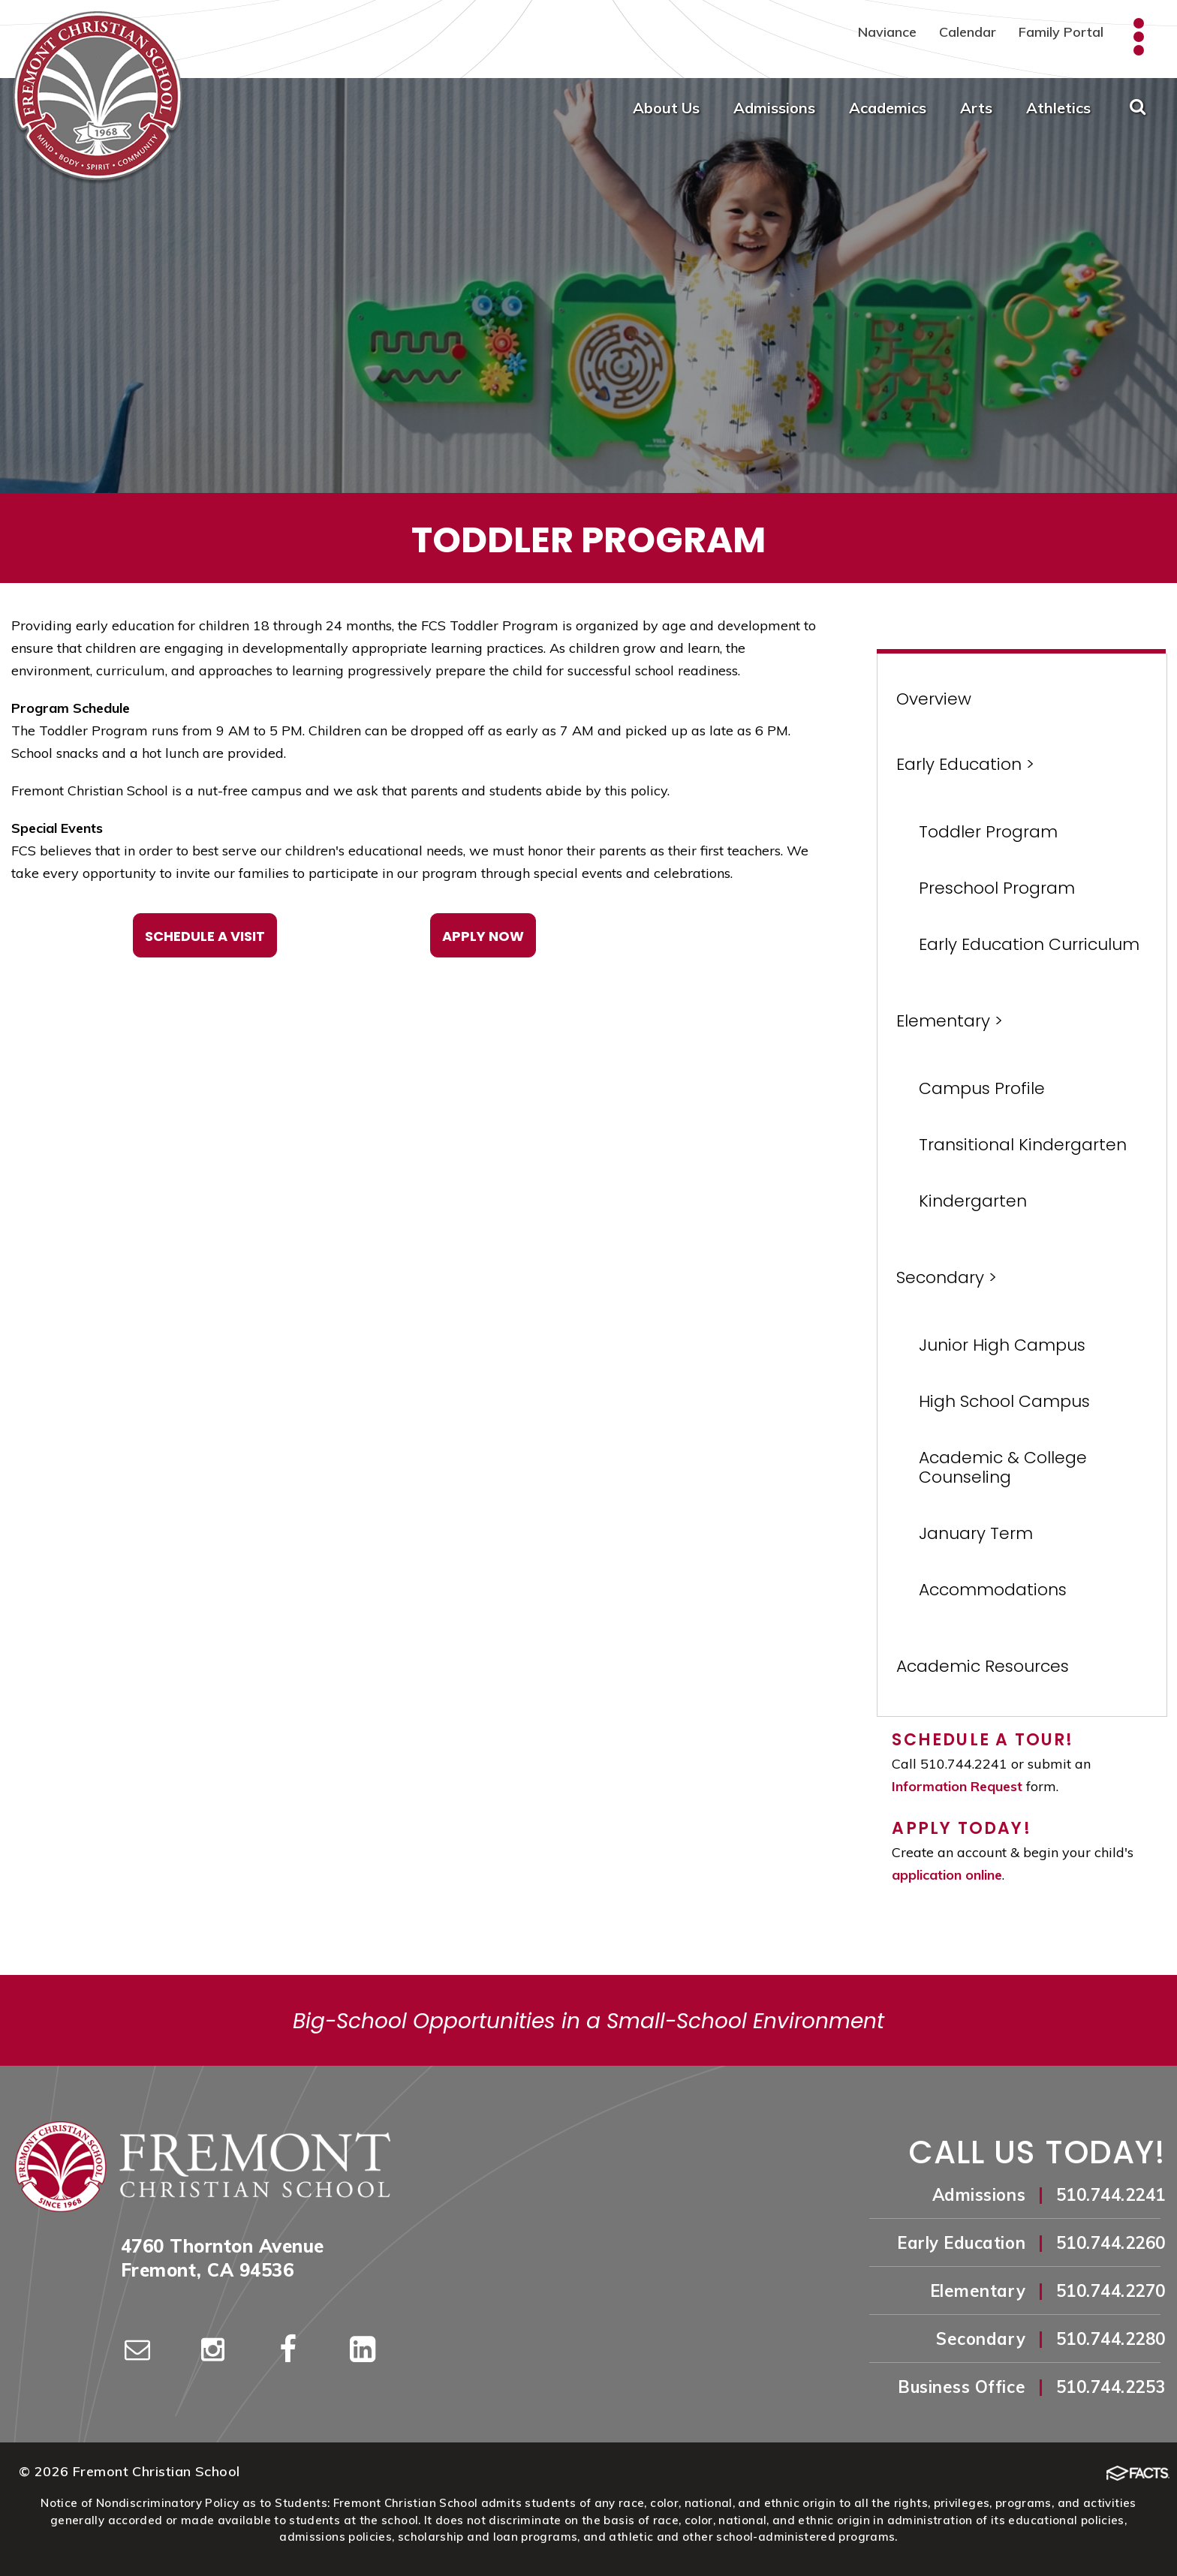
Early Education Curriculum (1029, 944)
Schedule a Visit (205, 936)
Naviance (887, 32)
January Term (976, 1533)
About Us (666, 107)
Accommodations (993, 1589)
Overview (933, 699)
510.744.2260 (1111, 2242)
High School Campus (1004, 1401)
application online (947, 1874)
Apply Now (483, 936)
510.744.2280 (1111, 2338)
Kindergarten (973, 1201)
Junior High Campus (1002, 1345)
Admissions (774, 107)
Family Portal (1061, 32)
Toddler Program (988, 831)
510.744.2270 (1111, 2290)
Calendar (967, 32)
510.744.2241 (1111, 2194)
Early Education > (965, 764)
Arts (976, 107)
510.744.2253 (1111, 2386)
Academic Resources (982, 1666)
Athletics (1058, 107)
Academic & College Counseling (1003, 1467)
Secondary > (946, 1277)
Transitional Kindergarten (1023, 1144)
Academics (887, 107)
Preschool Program (997, 888)
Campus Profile (982, 1088)
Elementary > (949, 1021)
